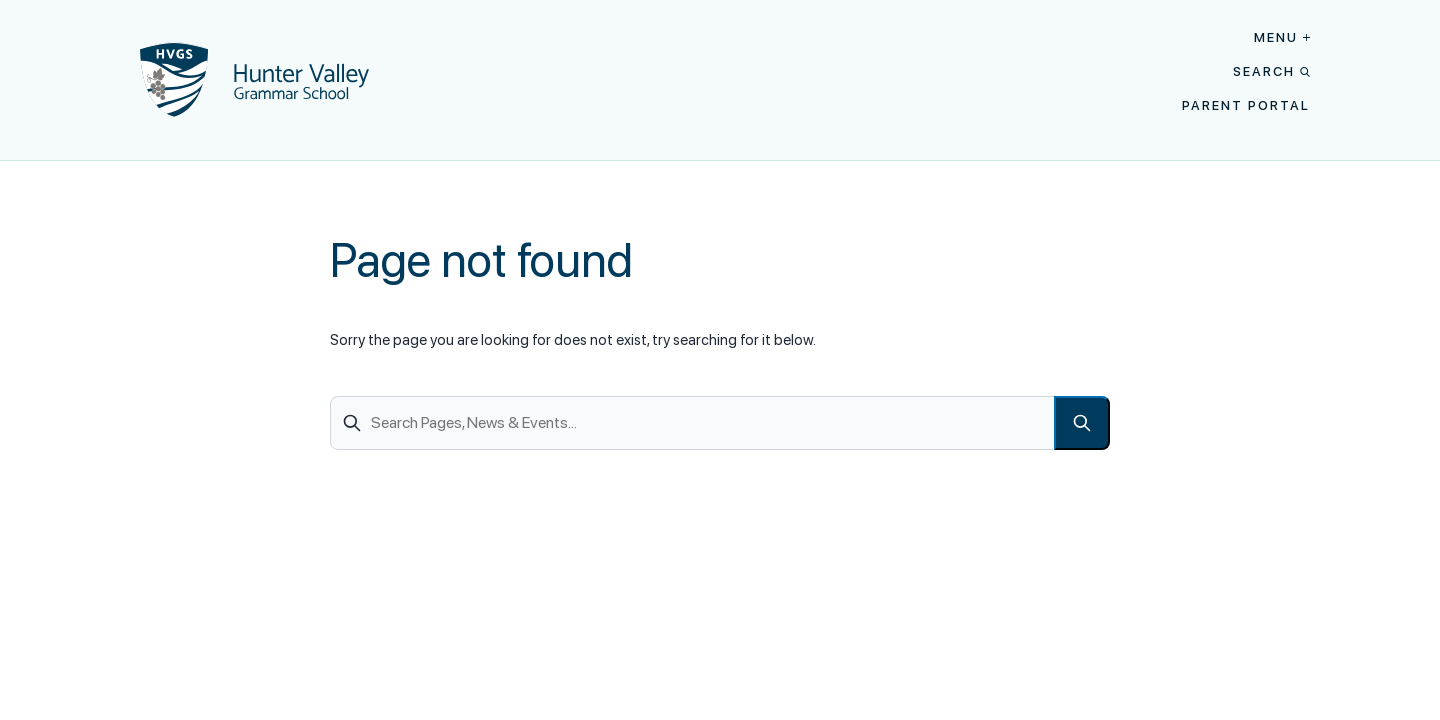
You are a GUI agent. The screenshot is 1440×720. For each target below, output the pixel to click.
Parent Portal (1246, 105)
